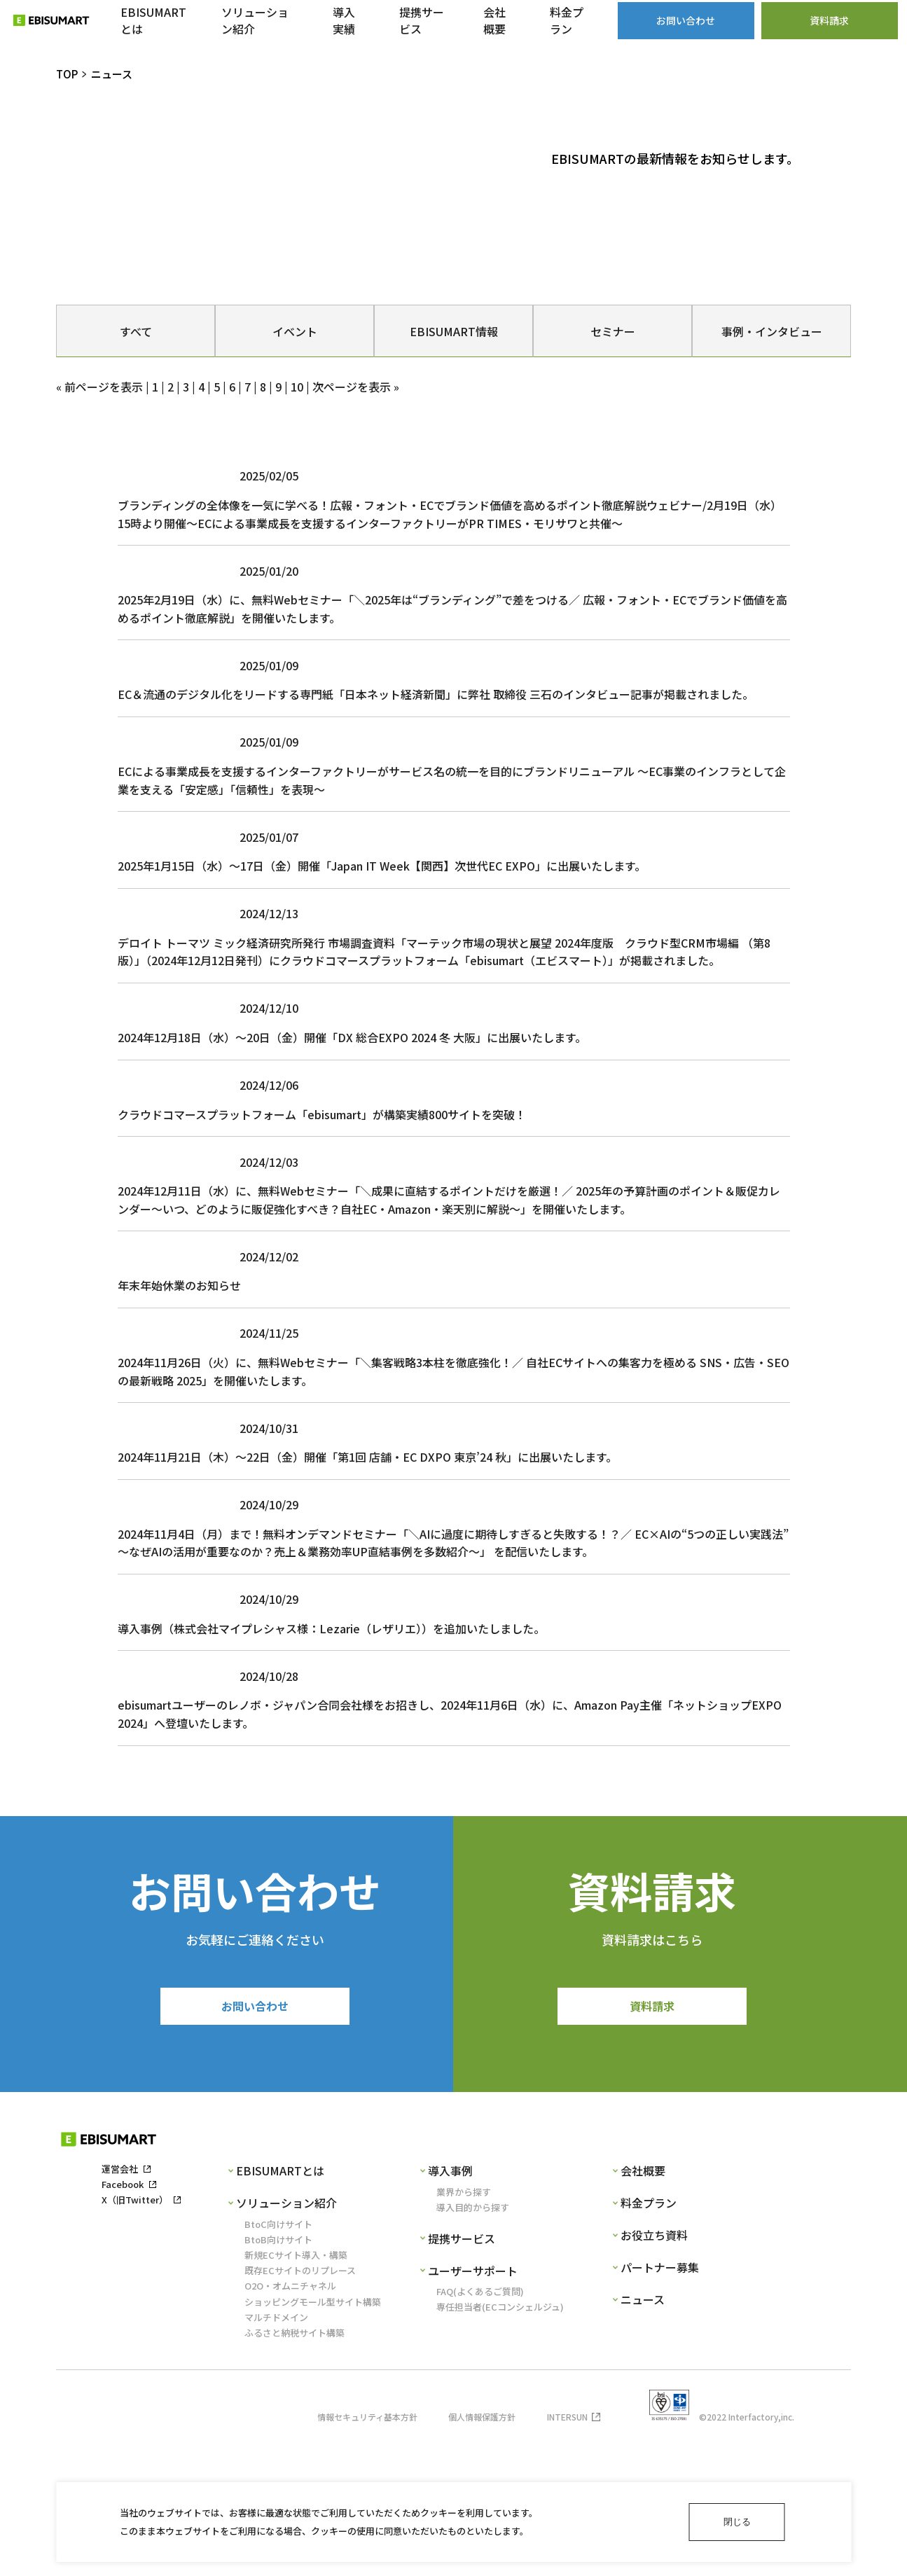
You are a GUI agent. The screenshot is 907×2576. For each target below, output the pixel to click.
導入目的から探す (472, 2346)
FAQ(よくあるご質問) (480, 2430)
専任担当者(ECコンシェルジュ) (500, 2445)
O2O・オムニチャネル (290, 2424)
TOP (67, 74)
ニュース (643, 2438)
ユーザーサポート (473, 2409)
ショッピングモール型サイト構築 (312, 2439)
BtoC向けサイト (278, 2362)
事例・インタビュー (771, 331)
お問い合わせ (255, 2142)
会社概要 (643, 2309)
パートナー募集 (660, 2405)
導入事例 (450, 2309)
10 (297, 386)
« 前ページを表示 (99, 386)
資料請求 (652, 2142)
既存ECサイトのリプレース (300, 2409)
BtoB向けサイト (278, 2378)
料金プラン (649, 2341)
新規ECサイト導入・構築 (295, 2393)
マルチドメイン (276, 2456)
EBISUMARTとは (280, 2309)
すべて (136, 331)
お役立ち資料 (654, 2373)
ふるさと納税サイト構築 (294, 2471)
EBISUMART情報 (454, 331)
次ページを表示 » (355, 386)
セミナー (612, 331)
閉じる (737, 2521)
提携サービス (461, 2377)
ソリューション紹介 (286, 2341)
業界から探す (463, 2329)
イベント (294, 331)
